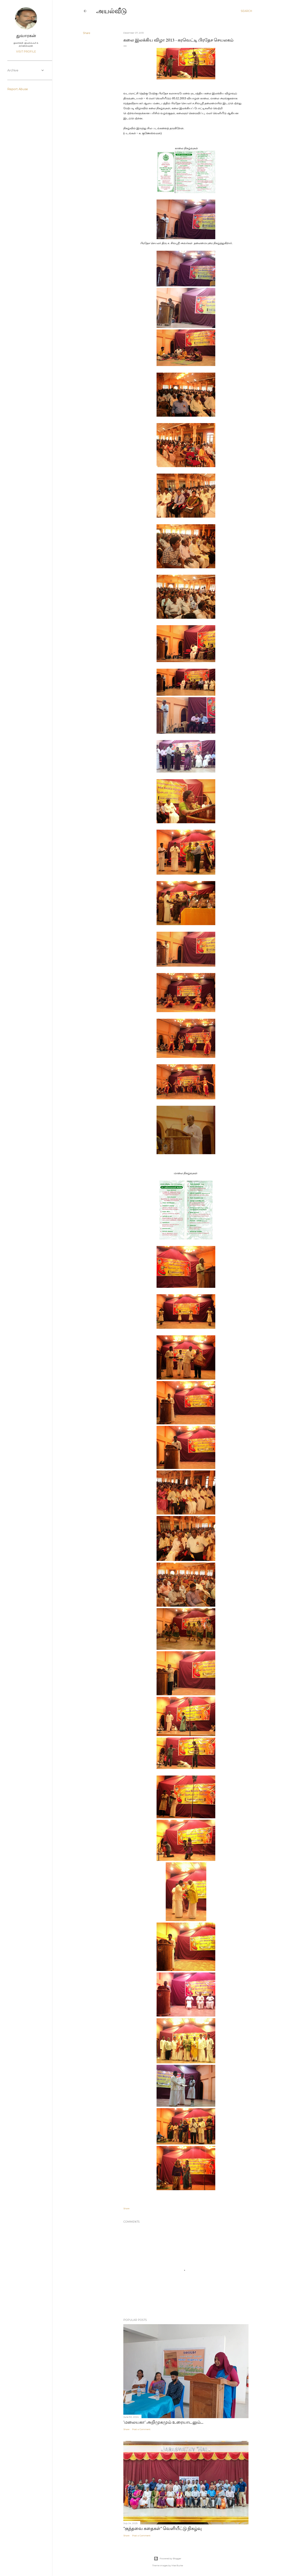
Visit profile (26, 51)
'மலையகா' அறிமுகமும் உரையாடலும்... (163, 2422)
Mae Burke (177, 2565)
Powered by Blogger (167, 2558)
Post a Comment (141, 2429)
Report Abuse (17, 89)
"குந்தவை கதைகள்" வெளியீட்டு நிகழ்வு (162, 2528)
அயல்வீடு (111, 11)
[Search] (246, 11)
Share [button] (86, 33)
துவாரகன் (26, 35)
